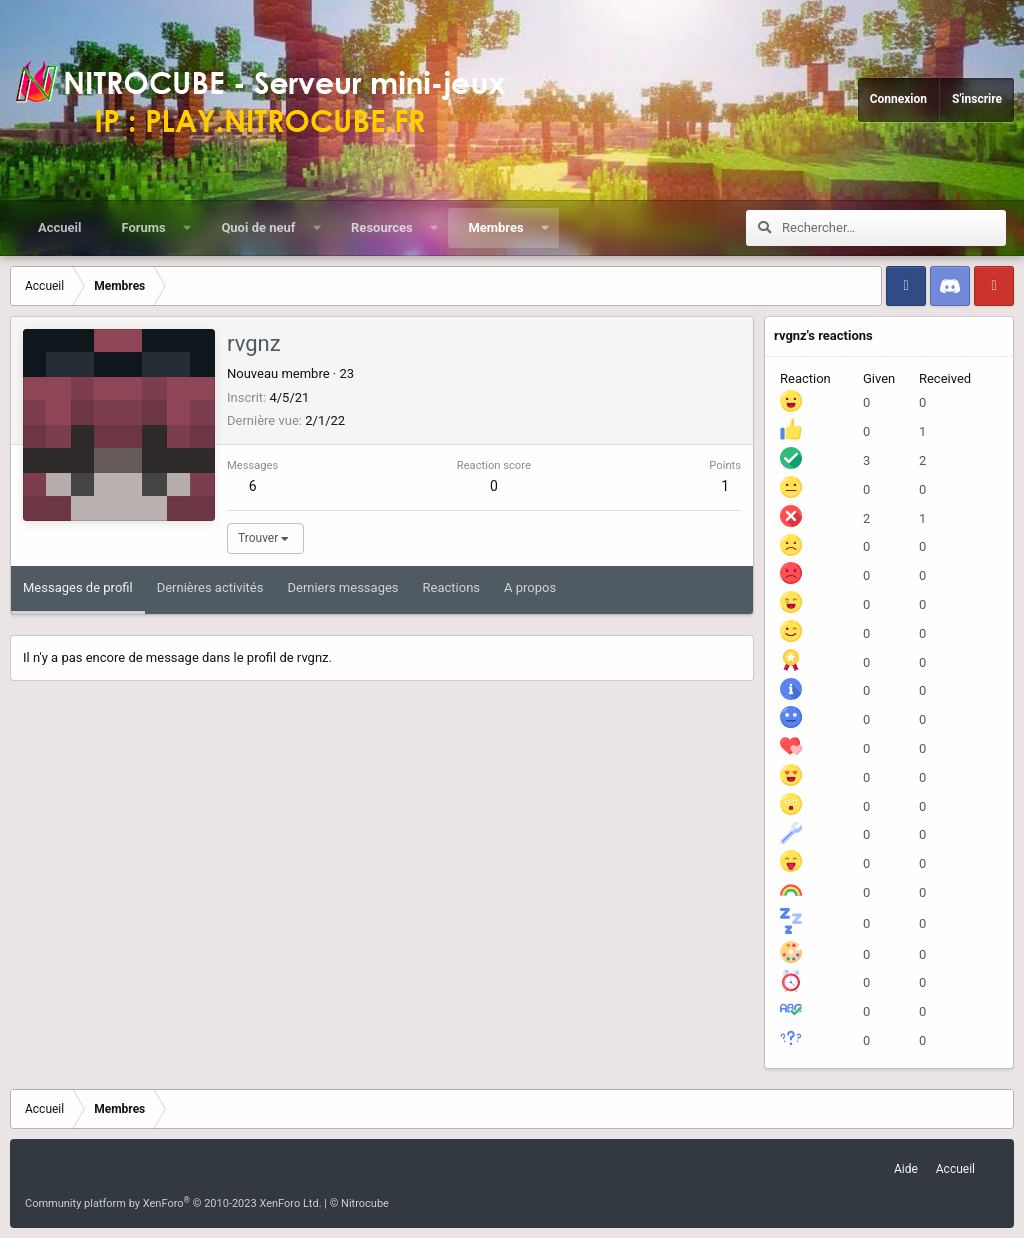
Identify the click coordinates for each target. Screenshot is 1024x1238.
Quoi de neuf (258, 227)
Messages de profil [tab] (78, 587)
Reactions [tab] (452, 587)
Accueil (59, 227)
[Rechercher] (894, 228)
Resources (382, 227)
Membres (495, 227)
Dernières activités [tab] (210, 587)
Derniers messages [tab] (342, 587)
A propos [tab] (530, 587)
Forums (143, 227)
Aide (906, 1169)
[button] (186, 228)
